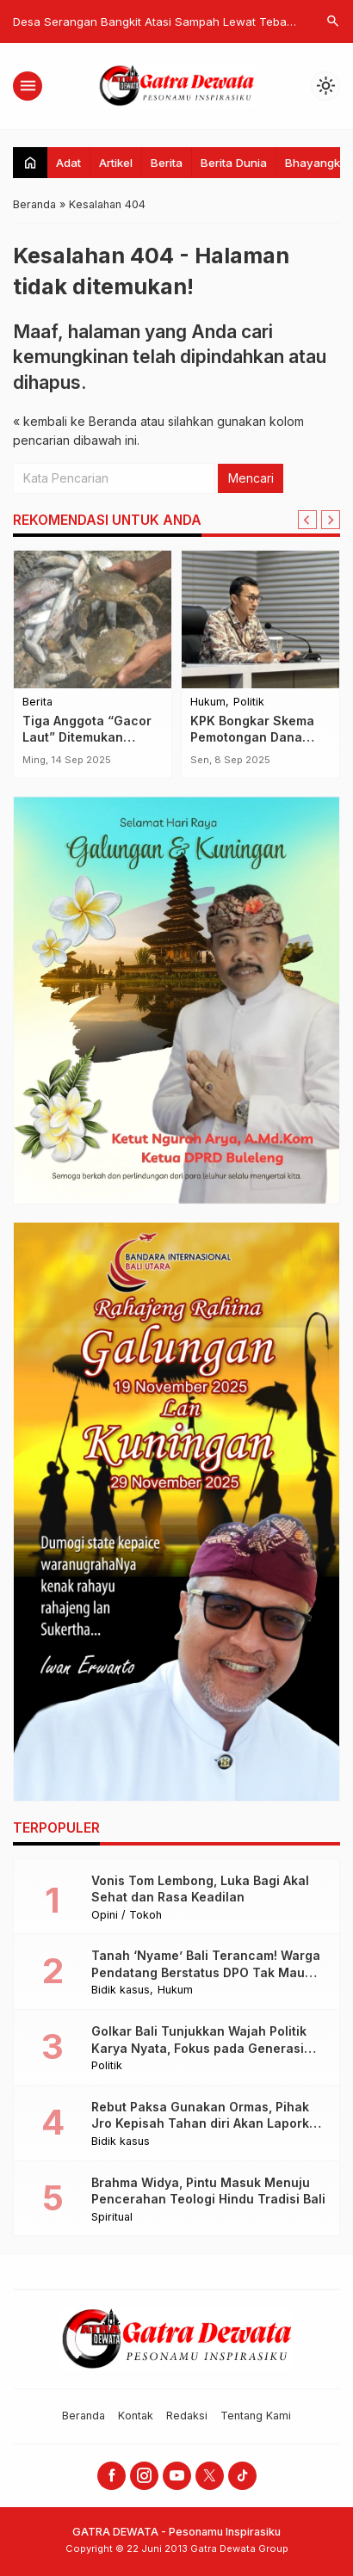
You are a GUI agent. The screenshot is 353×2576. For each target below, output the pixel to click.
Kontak (135, 2415)
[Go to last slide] (307, 519)
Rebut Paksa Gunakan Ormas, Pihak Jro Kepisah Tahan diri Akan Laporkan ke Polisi (208, 2123)
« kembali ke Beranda (75, 421)
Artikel (116, 162)
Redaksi (186, 2415)
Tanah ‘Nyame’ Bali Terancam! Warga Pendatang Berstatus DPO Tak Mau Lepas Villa (205, 1972)
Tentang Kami (255, 2415)
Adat (68, 162)
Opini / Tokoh (126, 1915)
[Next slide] (330, 519)
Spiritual (112, 2217)
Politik (248, 702)
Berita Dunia (234, 162)
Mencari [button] (251, 478)
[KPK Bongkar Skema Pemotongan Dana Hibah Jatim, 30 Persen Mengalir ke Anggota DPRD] (260, 619)
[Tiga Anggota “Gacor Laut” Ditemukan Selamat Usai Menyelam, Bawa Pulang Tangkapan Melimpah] (92, 619)
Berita (167, 162)
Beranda (83, 2415)
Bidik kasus (120, 1990)
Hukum (208, 702)
